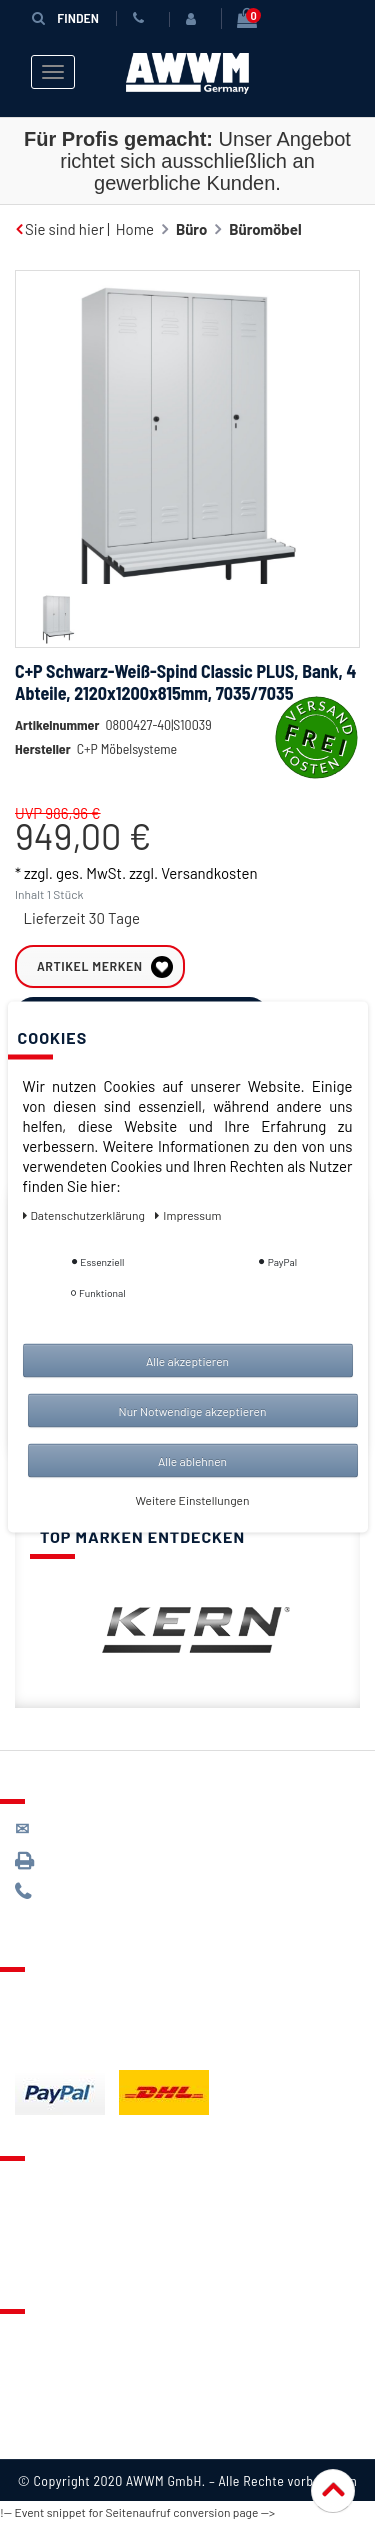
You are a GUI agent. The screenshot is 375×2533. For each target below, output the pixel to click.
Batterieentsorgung (80, 2054)
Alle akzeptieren (187, 1360)
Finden (64, 17)
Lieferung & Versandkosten (106, 2004)
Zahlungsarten (63, 2029)
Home (135, 229)
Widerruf (44, 2421)
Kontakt (41, 2193)
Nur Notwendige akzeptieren (193, 1410)
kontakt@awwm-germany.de (124, 1837)
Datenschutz (56, 2371)
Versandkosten (209, 903)
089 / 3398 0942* (92, 1869)
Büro (191, 229)
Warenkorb (51, 2243)
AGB (28, 2396)
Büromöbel (265, 229)
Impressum (52, 2446)
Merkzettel (50, 2218)
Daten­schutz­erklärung (85, 1214)
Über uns (44, 2346)
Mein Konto (52, 2268)
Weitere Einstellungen (193, 1499)
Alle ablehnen (192, 1460)
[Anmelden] (193, 19)
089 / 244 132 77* (90, 1901)
